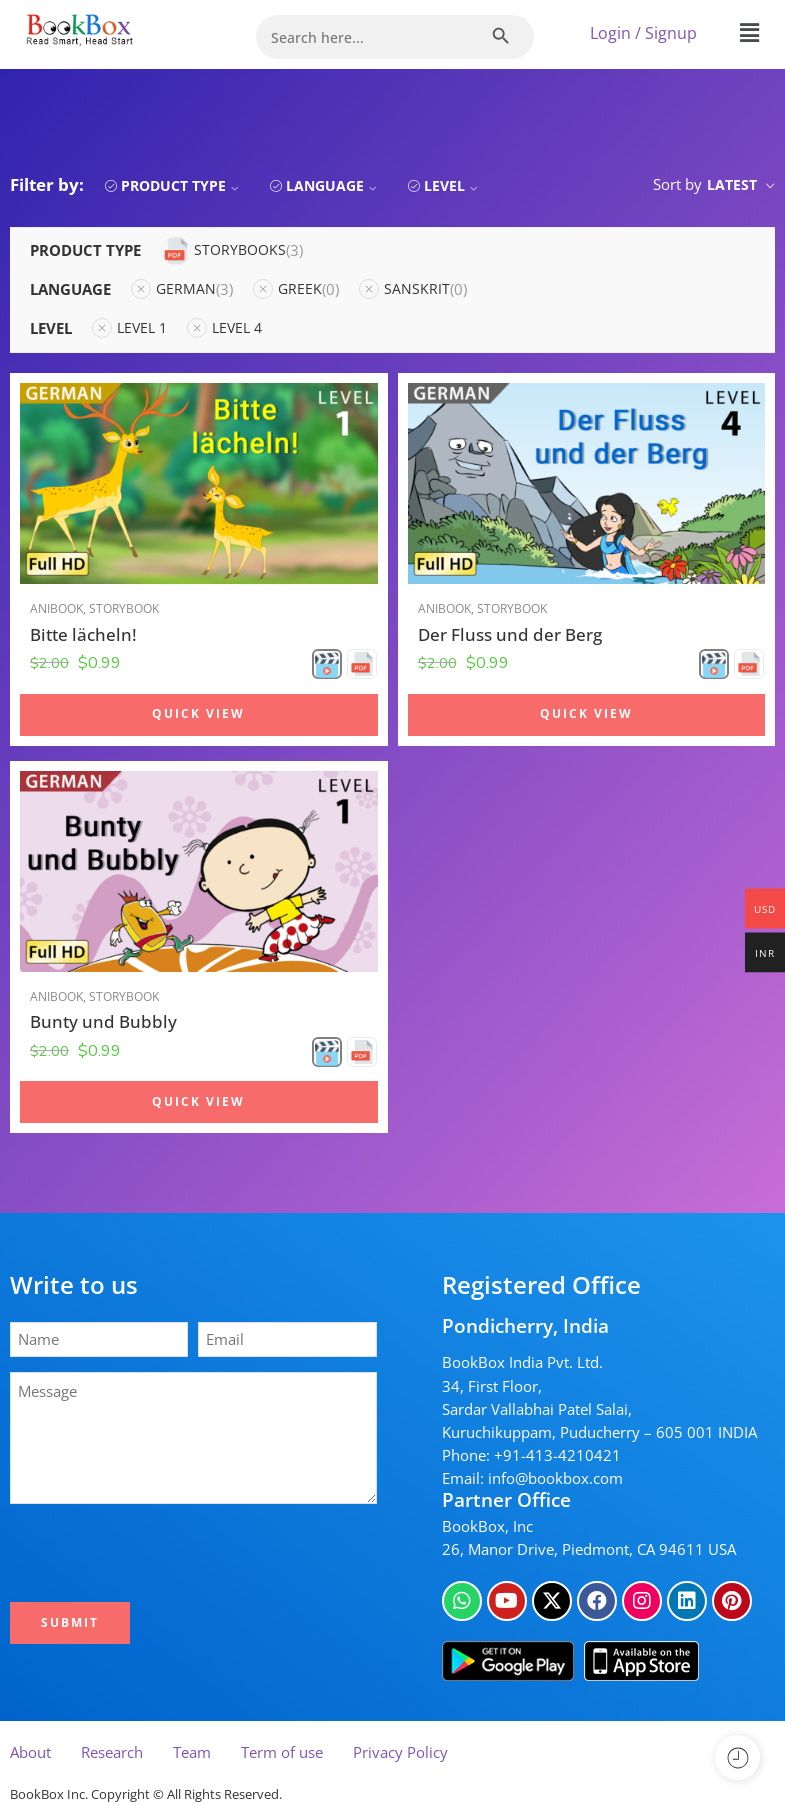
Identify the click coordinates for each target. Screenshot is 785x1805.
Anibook (56, 608)
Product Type (182, 185)
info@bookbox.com (555, 1478)
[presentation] (167, 1553)
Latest (732, 184)
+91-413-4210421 (557, 1455)
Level (453, 185)
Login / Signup (643, 33)
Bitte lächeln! (83, 634)
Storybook (124, 608)
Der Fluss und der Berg (510, 634)
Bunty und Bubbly (103, 1021)
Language (334, 185)
